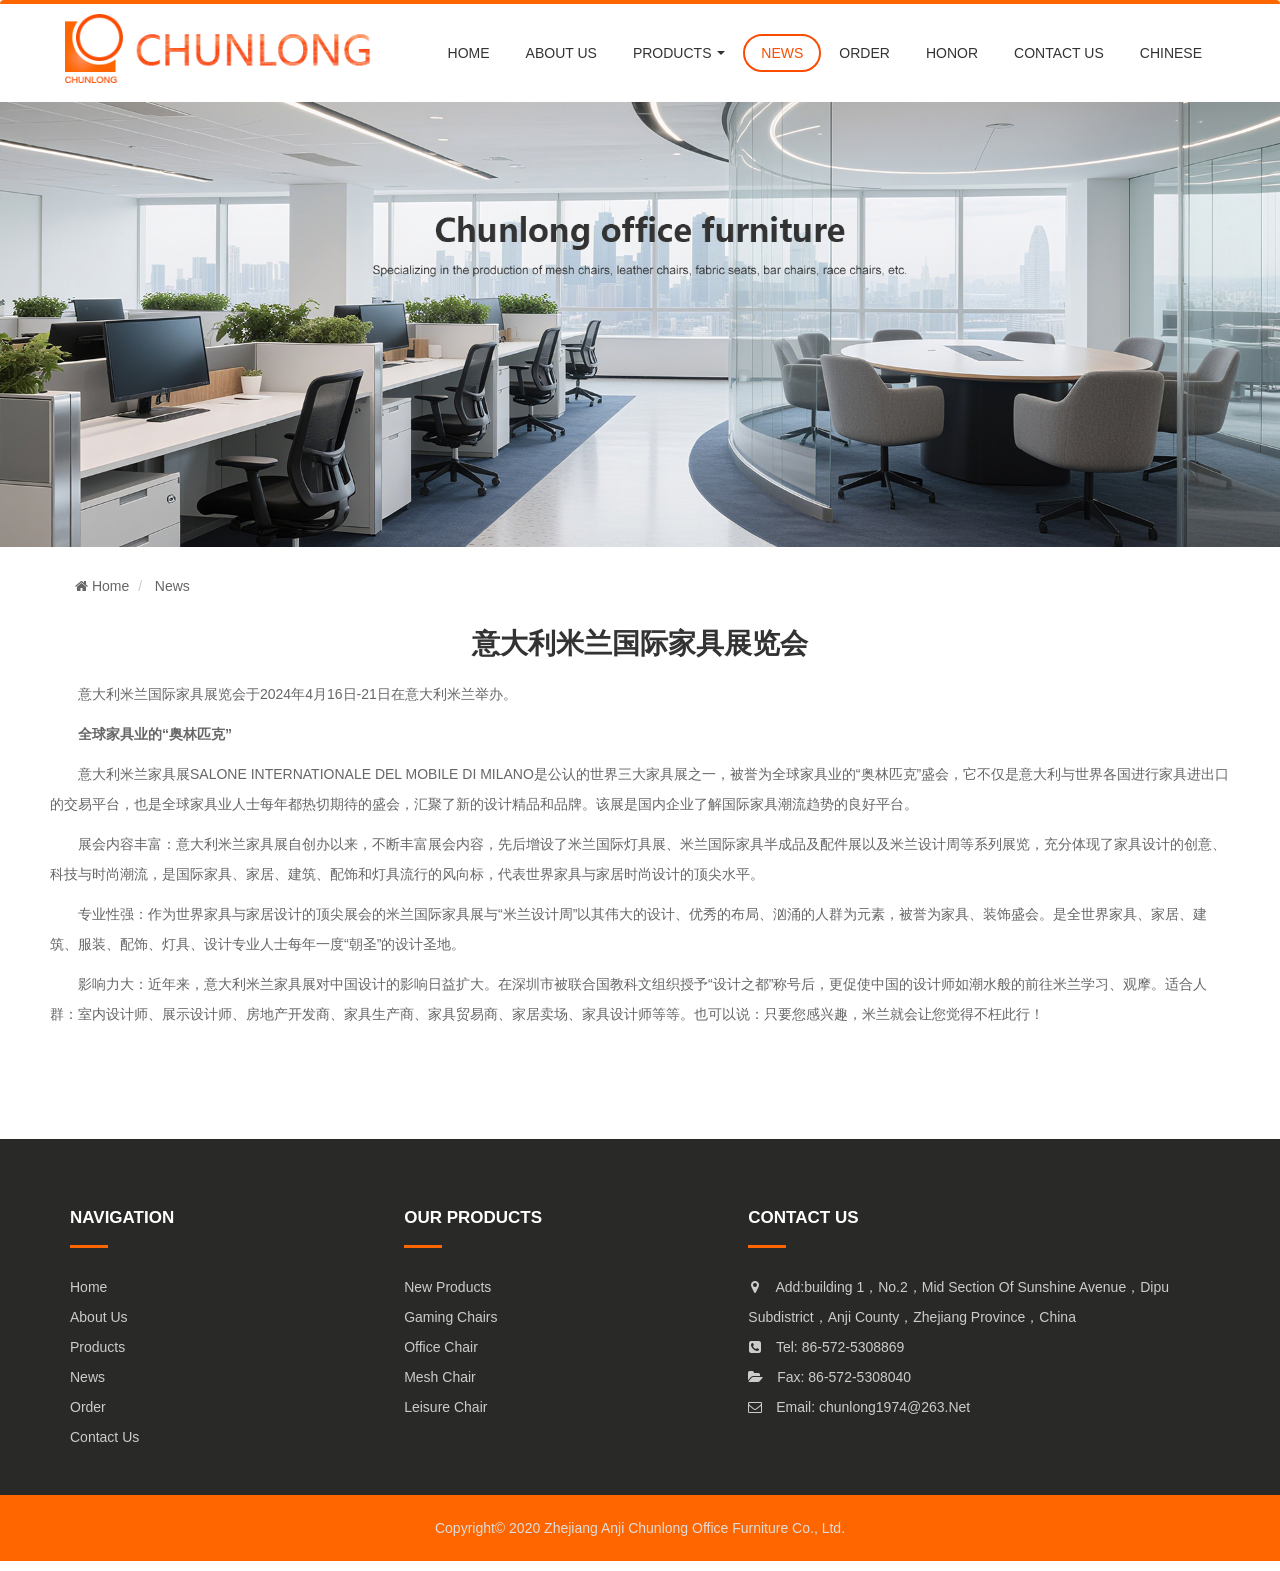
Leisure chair (445, 1407)
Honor (952, 53)
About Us (99, 1317)
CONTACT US (1059, 53)
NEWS (782, 53)
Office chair (441, 1347)
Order (88, 1407)
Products (97, 1347)
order (864, 53)
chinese (1171, 53)
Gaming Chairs (450, 1317)
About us (561, 53)
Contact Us (104, 1437)
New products (447, 1287)
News (172, 586)
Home (469, 53)
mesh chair (440, 1377)
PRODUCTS (679, 53)
